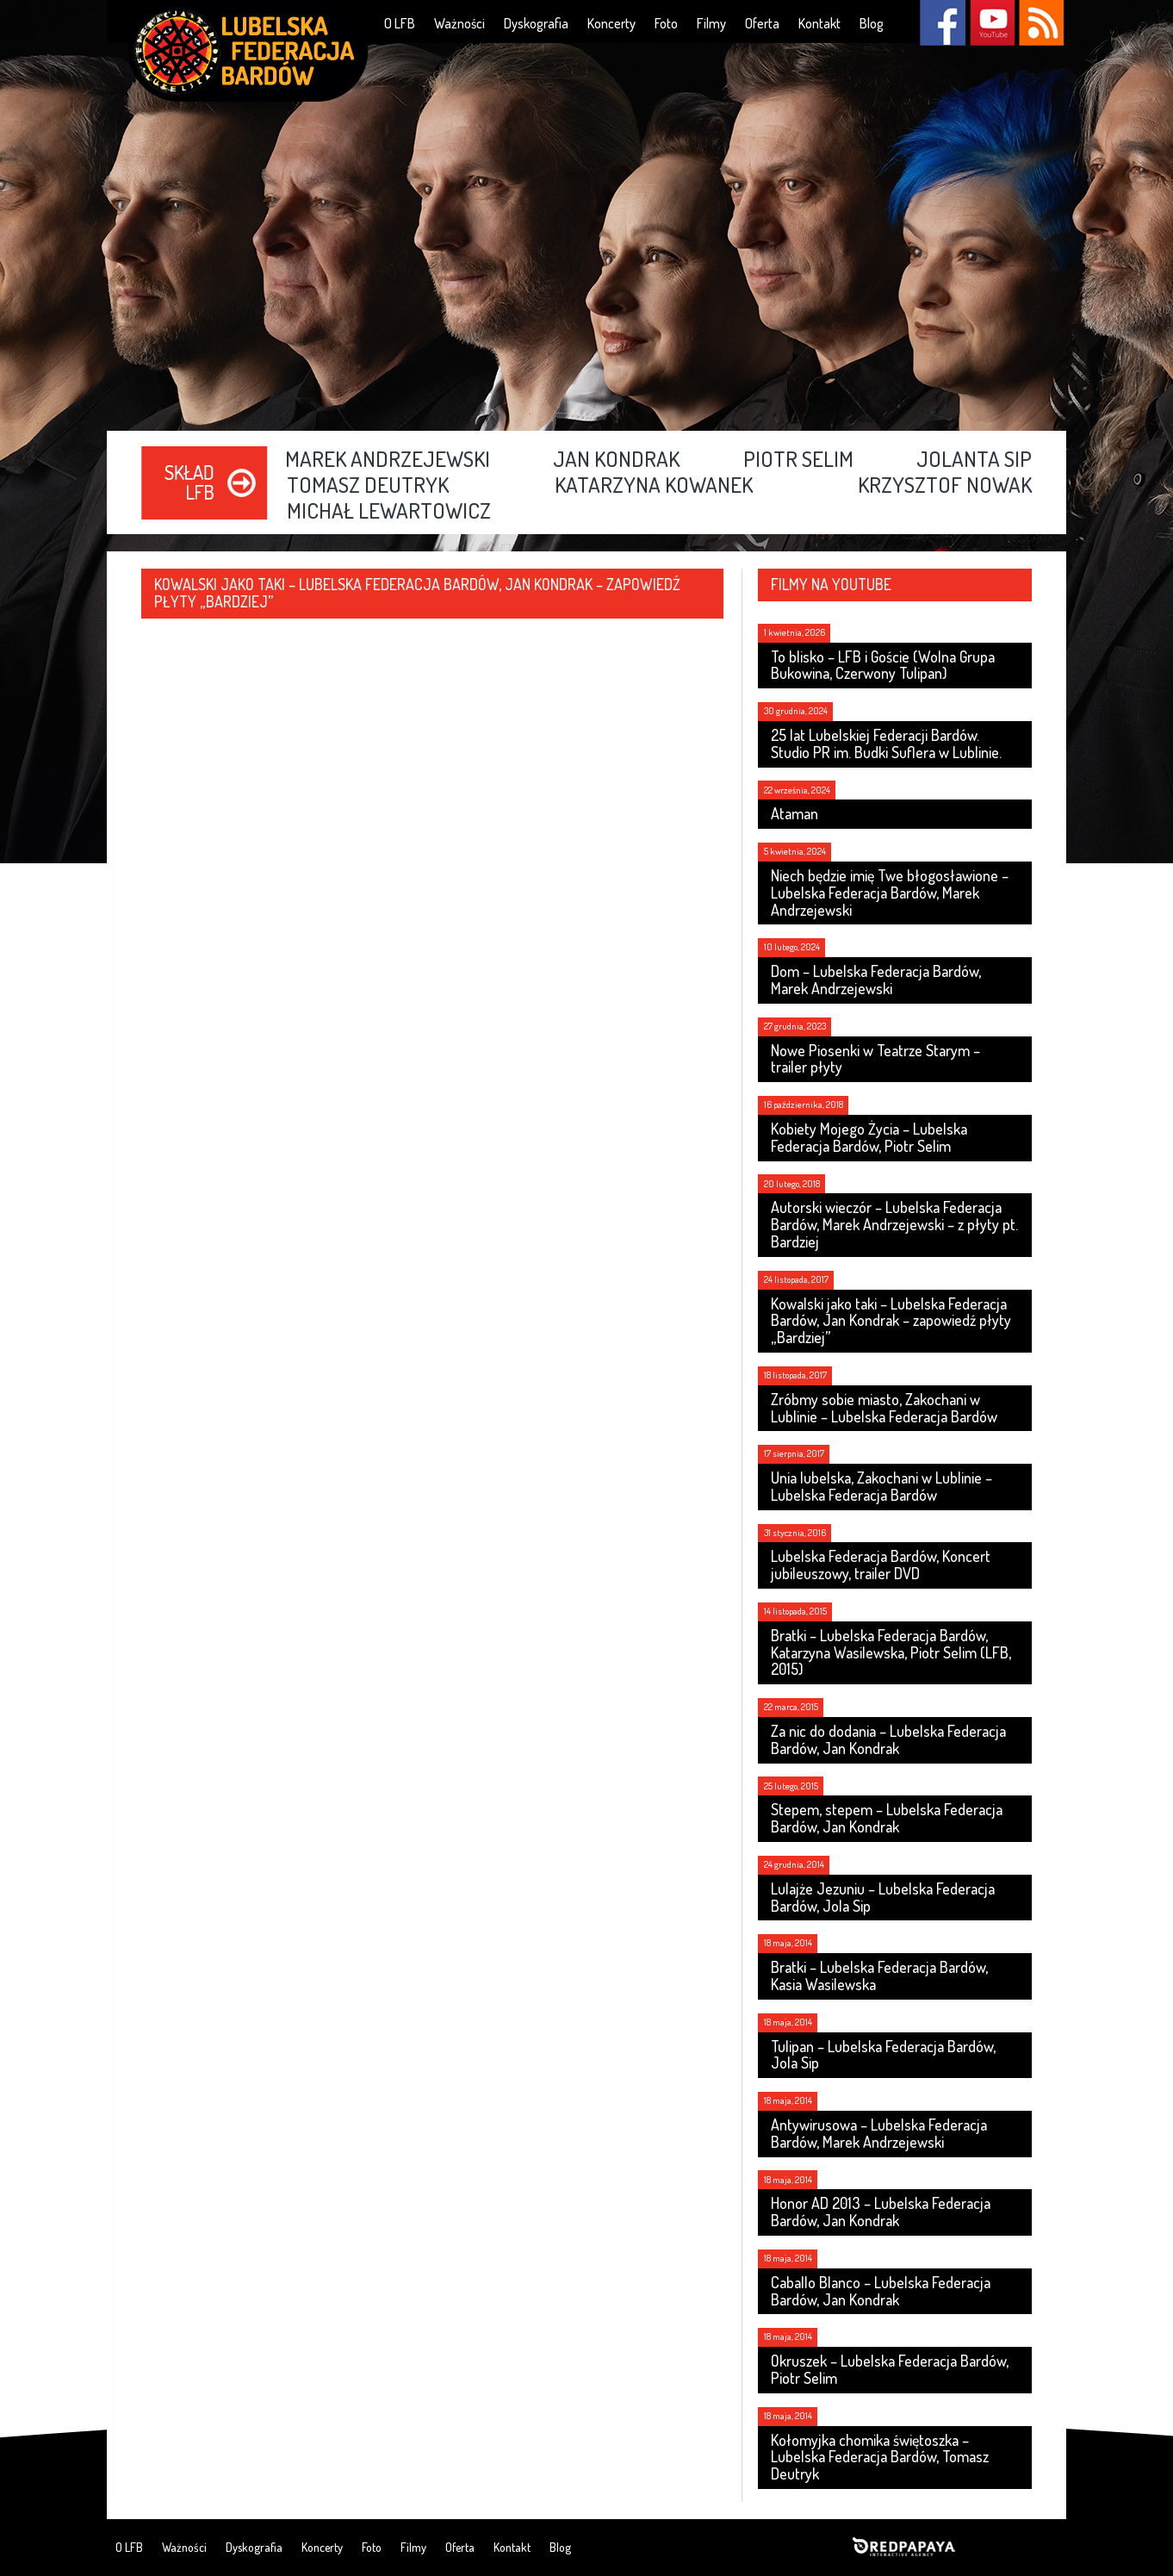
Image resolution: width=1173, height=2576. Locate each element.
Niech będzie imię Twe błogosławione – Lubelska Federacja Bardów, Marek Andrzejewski (890, 892)
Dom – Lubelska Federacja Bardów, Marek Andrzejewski (876, 979)
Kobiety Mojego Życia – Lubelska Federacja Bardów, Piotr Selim (869, 1137)
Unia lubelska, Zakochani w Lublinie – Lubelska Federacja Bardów (881, 1486)
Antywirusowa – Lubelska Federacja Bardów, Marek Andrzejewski (879, 2133)
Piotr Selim (798, 460)
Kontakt (819, 23)
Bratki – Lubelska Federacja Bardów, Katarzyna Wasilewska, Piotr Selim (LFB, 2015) (891, 1652)
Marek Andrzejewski (387, 460)
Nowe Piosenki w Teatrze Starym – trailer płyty (875, 1059)
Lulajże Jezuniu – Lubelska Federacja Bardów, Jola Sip (883, 1897)
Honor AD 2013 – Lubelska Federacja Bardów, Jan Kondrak (880, 2211)
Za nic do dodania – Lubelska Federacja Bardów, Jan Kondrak (888, 1739)
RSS (1041, 23)
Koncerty (611, 23)
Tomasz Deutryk (368, 486)
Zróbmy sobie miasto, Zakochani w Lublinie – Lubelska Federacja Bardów (884, 1408)
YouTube (992, 23)
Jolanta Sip (974, 460)
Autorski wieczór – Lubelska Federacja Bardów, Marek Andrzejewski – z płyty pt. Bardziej (894, 1224)
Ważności (459, 23)
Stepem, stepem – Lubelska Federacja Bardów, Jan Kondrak (886, 1818)
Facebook (942, 23)
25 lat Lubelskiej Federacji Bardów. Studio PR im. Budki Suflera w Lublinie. (886, 743)
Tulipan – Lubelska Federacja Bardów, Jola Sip (883, 2055)
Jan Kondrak (616, 460)
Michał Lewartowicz (389, 512)
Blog (872, 23)
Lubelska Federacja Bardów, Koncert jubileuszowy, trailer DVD (880, 1564)
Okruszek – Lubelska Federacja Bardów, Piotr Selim (890, 2369)
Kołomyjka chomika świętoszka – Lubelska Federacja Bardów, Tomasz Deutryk (880, 2457)
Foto (666, 23)
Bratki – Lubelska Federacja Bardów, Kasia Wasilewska (879, 1975)
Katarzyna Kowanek (654, 486)
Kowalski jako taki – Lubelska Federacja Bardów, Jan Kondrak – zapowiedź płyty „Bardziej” (891, 1320)
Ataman (794, 813)
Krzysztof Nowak (945, 486)
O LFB (399, 23)
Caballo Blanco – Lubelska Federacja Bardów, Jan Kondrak (880, 2291)
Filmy (711, 23)
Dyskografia (536, 23)
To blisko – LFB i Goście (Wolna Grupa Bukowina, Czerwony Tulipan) (883, 665)
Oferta (762, 23)
